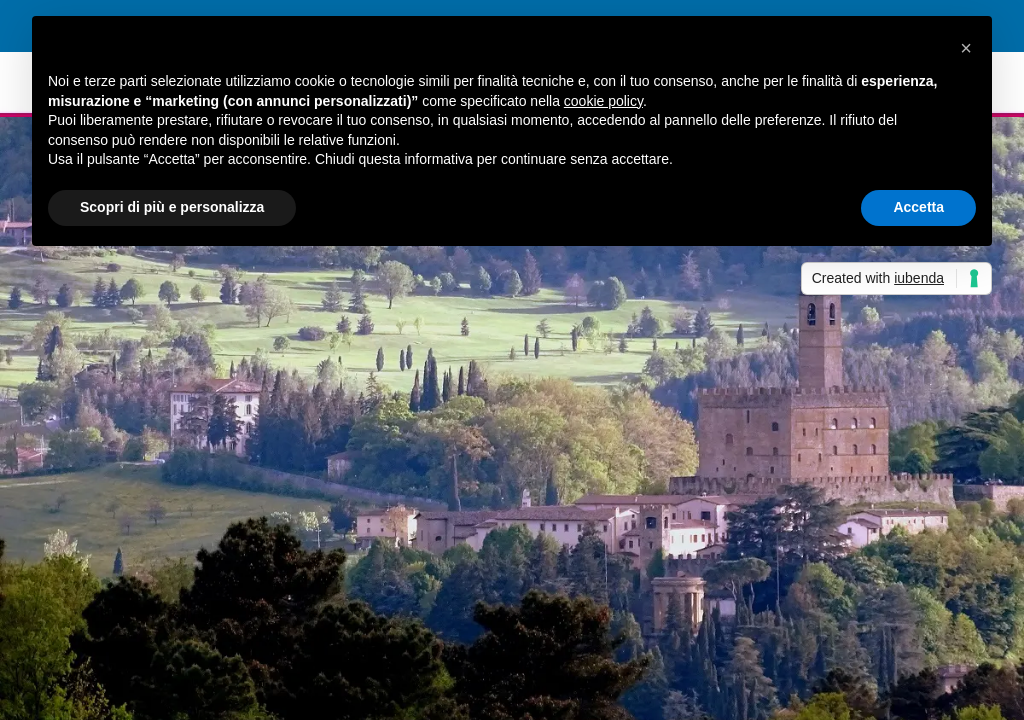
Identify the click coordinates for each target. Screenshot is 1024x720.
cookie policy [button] (603, 101)
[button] (966, 48)
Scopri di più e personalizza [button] (172, 207)
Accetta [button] (918, 207)
